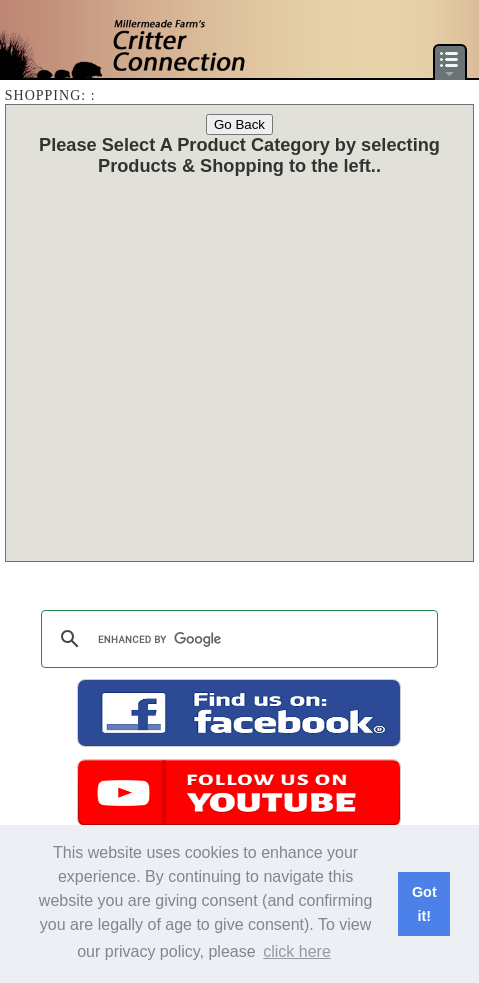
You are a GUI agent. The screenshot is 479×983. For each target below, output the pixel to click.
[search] (237, 639)
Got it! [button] (424, 904)
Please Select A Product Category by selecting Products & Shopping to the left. (239, 155)
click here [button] (297, 951)
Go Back (239, 124)
